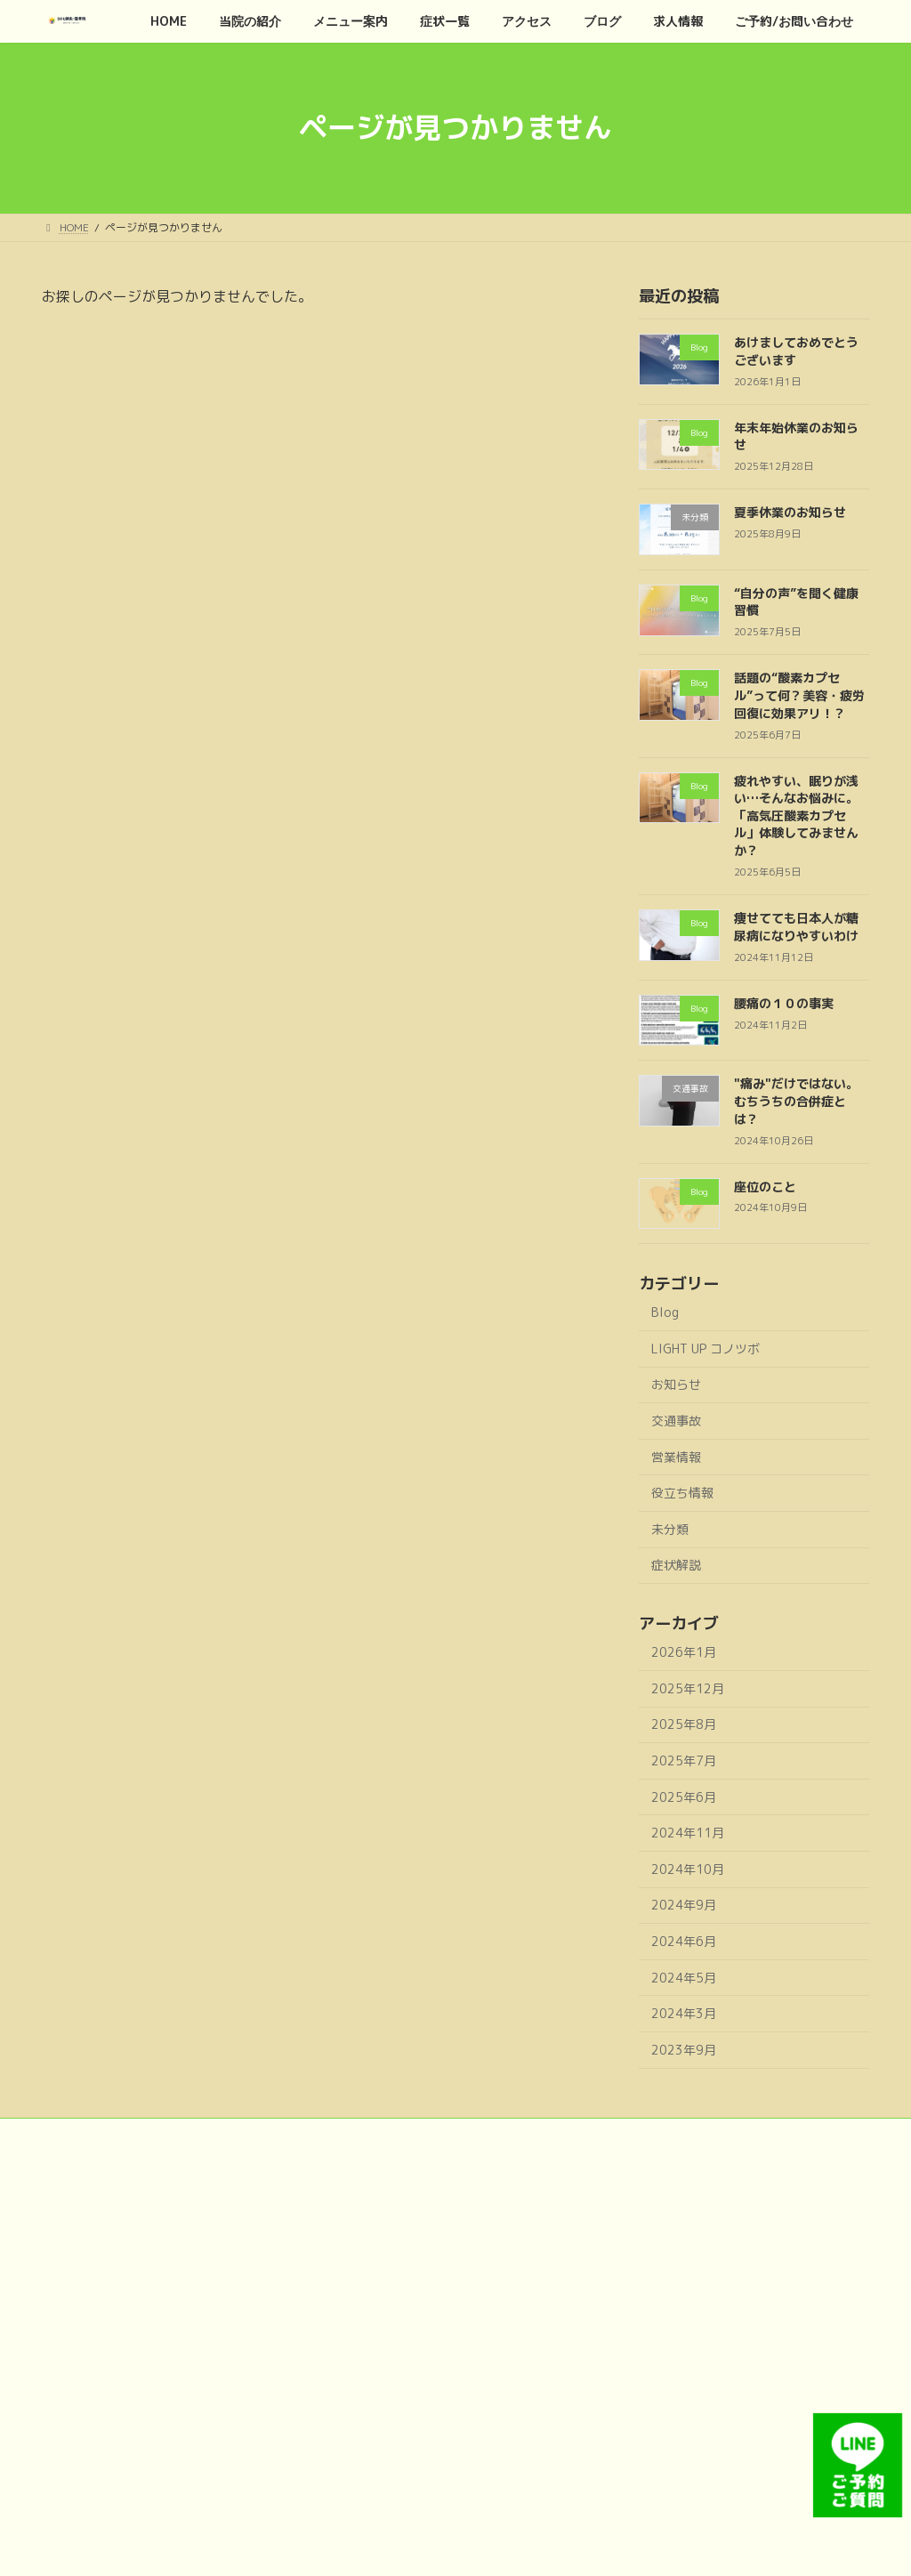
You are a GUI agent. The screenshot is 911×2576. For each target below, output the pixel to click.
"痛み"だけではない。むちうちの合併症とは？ (796, 1100)
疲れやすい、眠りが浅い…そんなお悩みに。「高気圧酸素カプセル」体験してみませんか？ (796, 814)
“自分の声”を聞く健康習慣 (796, 601)
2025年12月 (687, 1687)
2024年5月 (683, 1976)
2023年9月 (683, 2048)
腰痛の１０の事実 (784, 1002)
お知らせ (676, 1384)
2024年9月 (683, 1904)
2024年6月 (683, 1941)
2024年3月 (683, 2013)
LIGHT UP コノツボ (705, 1347)
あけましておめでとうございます (796, 351)
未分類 (670, 1528)
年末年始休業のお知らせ (796, 435)
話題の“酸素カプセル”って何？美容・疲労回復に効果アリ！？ (799, 695)
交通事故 (676, 1420)
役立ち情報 (682, 1492)
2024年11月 (687, 1832)
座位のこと (765, 1185)
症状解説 (676, 1564)
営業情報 (676, 1456)
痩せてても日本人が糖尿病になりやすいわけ (796, 926)
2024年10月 (687, 1868)
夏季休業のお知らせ (790, 512)
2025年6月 (683, 1796)
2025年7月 (683, 1760)
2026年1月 (683, 1651)
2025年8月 (683, 1724)
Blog (665, 1312)
